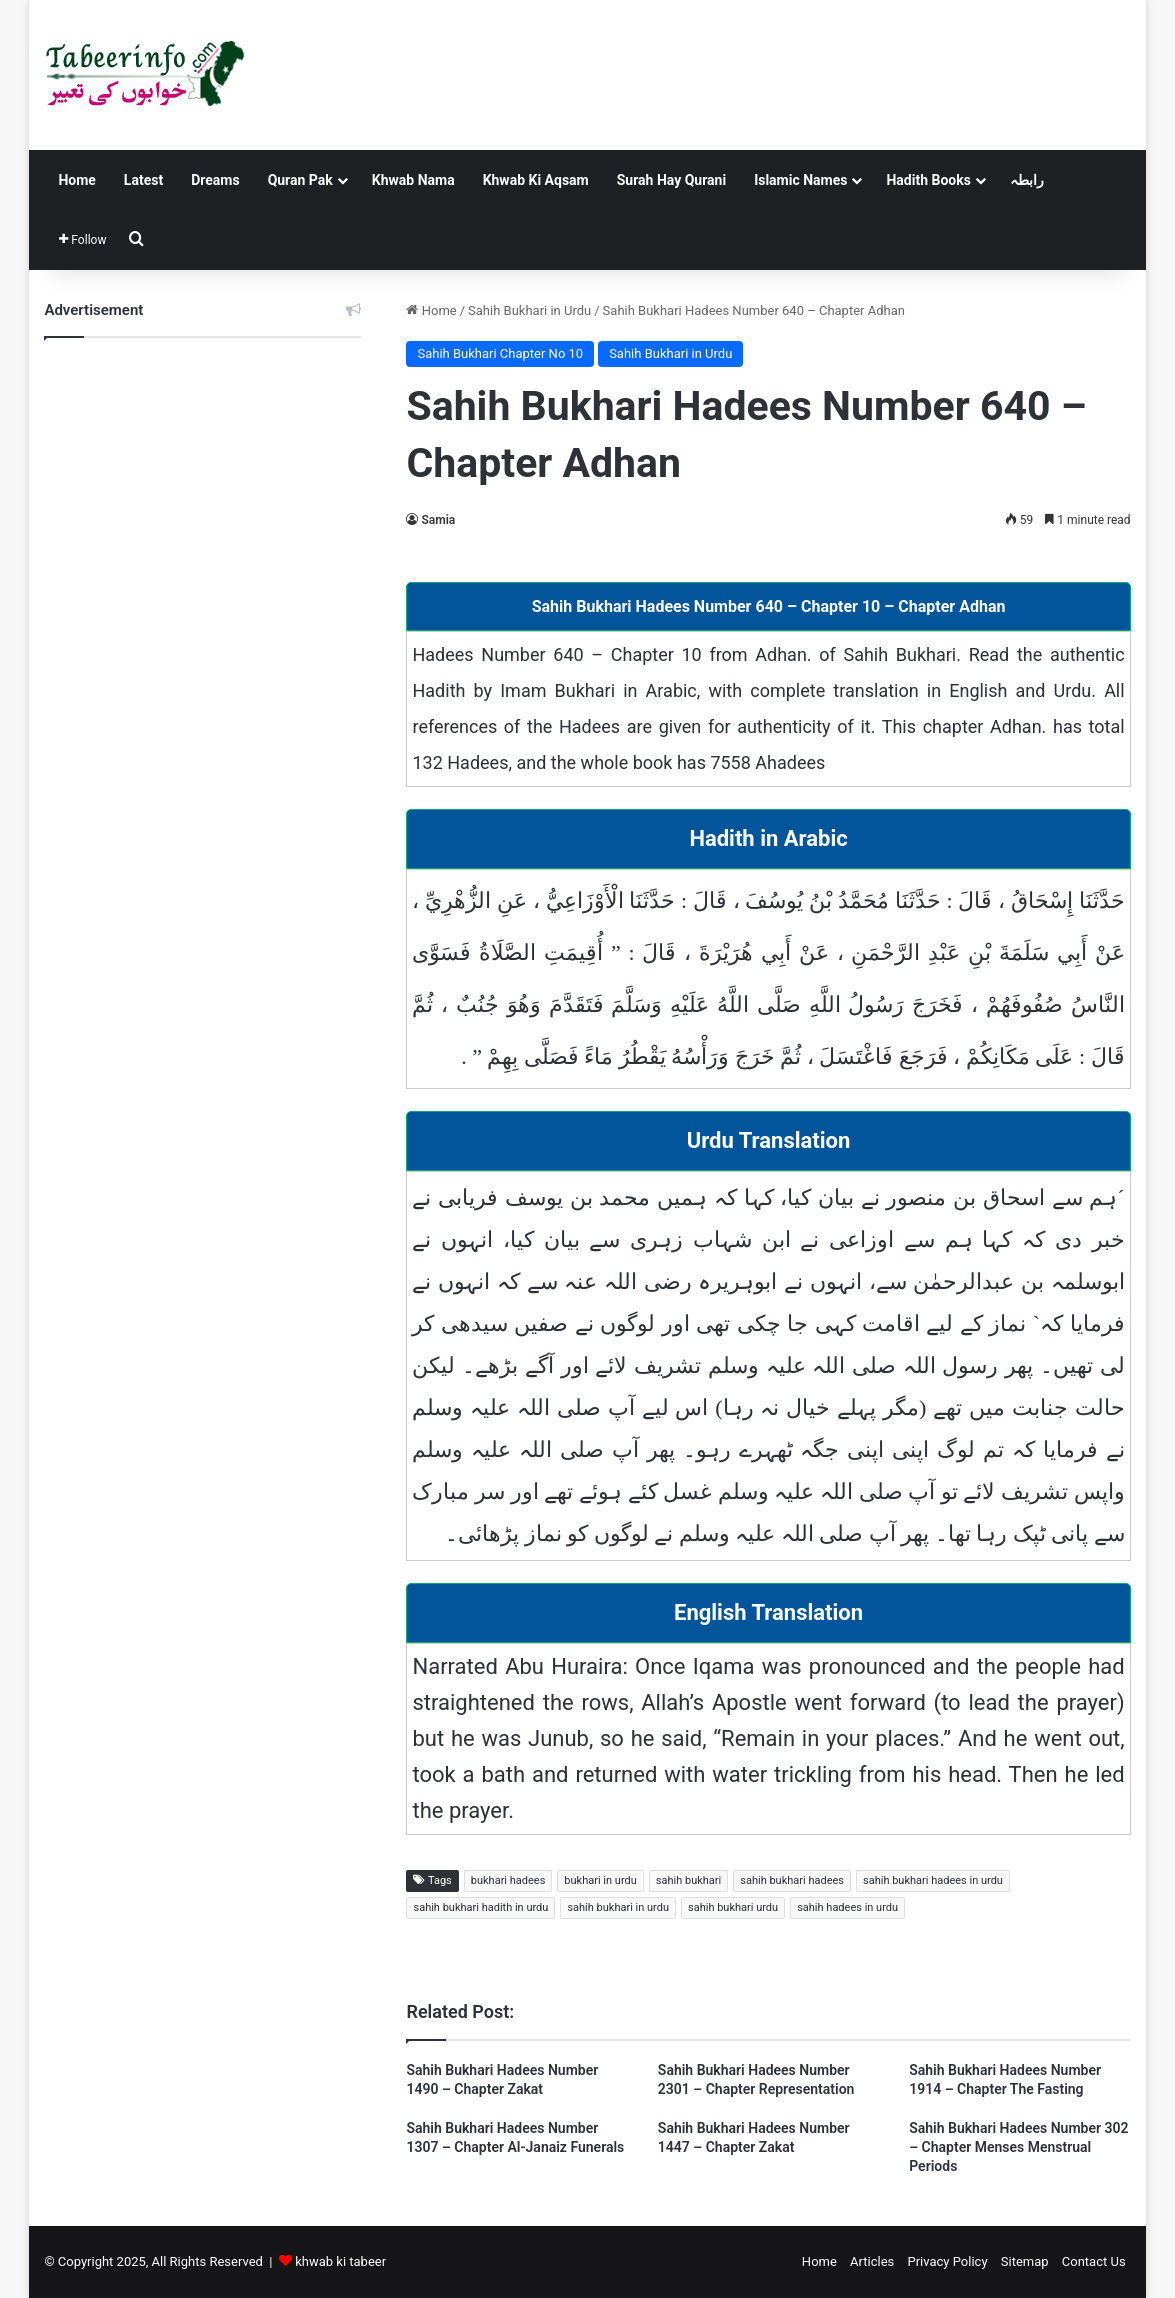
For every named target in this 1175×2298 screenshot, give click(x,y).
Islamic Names (800, 180)
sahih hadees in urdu (847, 1907)
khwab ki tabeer (340, 2261)
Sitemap (1025, 2261)
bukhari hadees (508, 1880)
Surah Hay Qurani (671, 180)
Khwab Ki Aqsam (536, 180)
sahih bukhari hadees (792, 1880)
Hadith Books (928, 180)
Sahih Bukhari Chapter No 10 (500, 353)
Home (76, 180)
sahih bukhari (688, 1880)
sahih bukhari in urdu (618, 1907)
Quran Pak (300, 180)
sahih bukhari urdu (733, 1907)
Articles (872, 2261)
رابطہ (1027, 180)
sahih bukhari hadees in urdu (933, 1880)
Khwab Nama (413, 180)
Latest (143, 180)
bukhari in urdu (600, 1880)
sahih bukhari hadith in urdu (480, 1907)
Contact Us (1094, 2261)
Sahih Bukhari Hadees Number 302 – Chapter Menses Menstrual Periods (1018, 2147)
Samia (438, 520)
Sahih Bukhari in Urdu (529, 310)
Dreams (215, 180)
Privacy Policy (948, 2261)
